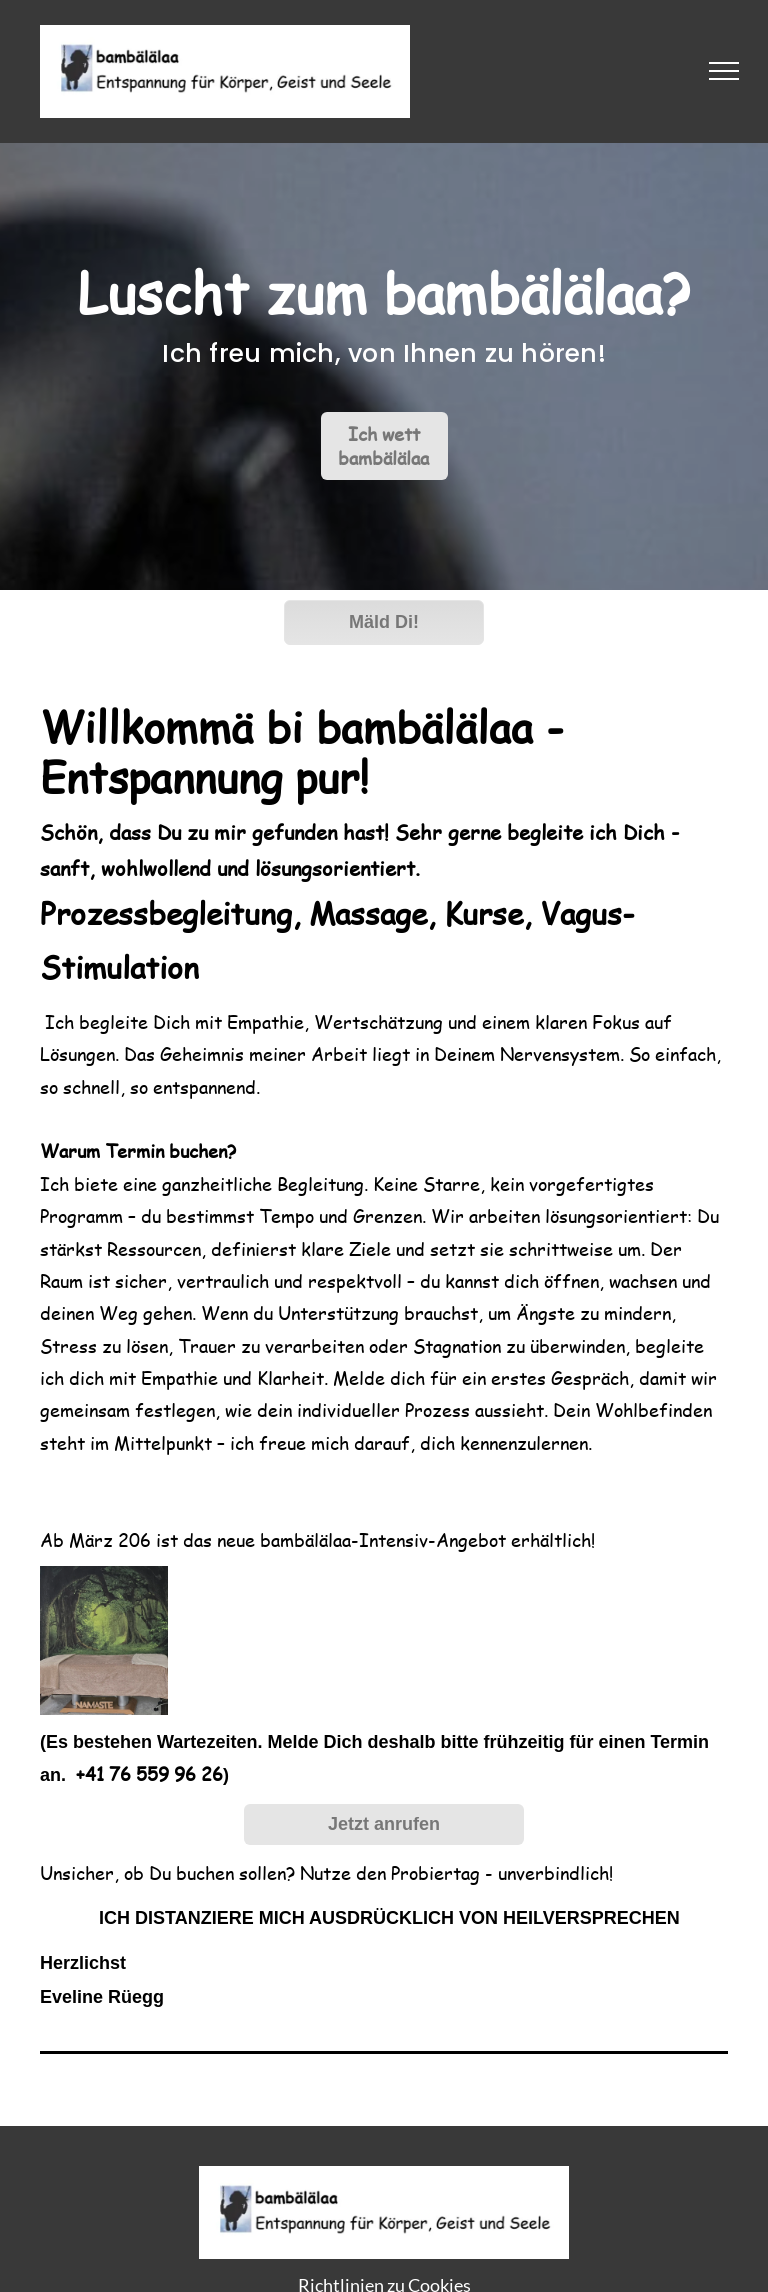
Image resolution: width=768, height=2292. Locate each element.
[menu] (724, 71)
